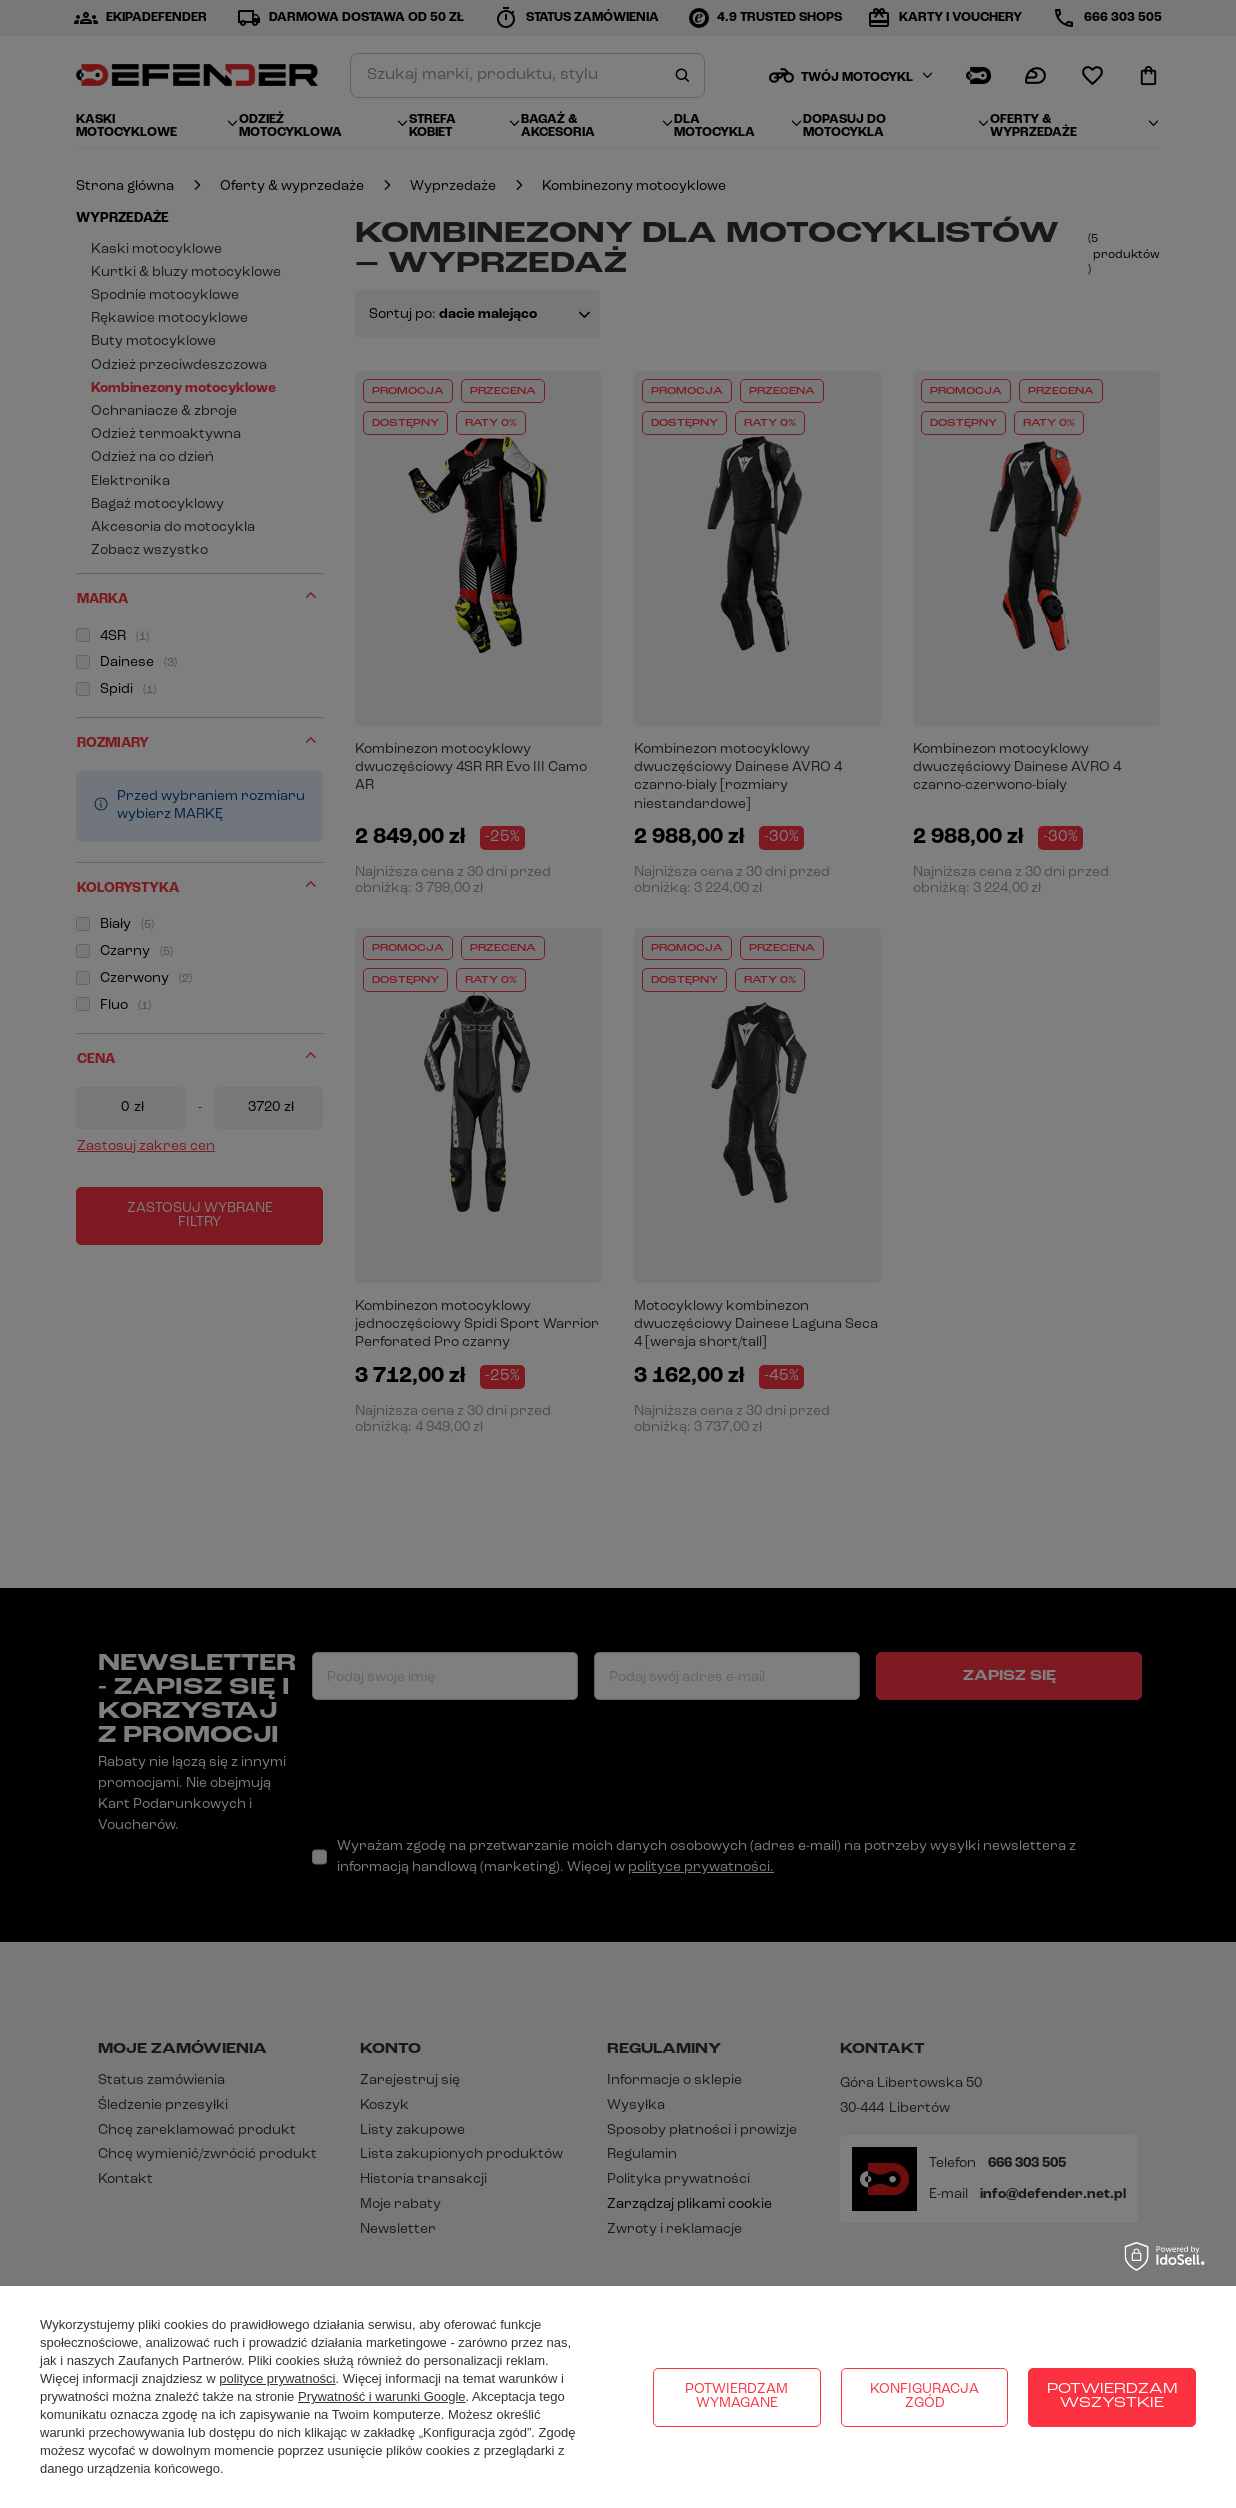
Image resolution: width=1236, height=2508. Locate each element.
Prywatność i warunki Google (382, 2396)
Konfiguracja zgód (924, 2396)
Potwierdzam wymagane (736, 2396)
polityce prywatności (277, 2378)
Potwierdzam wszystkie (1112, 2396)
